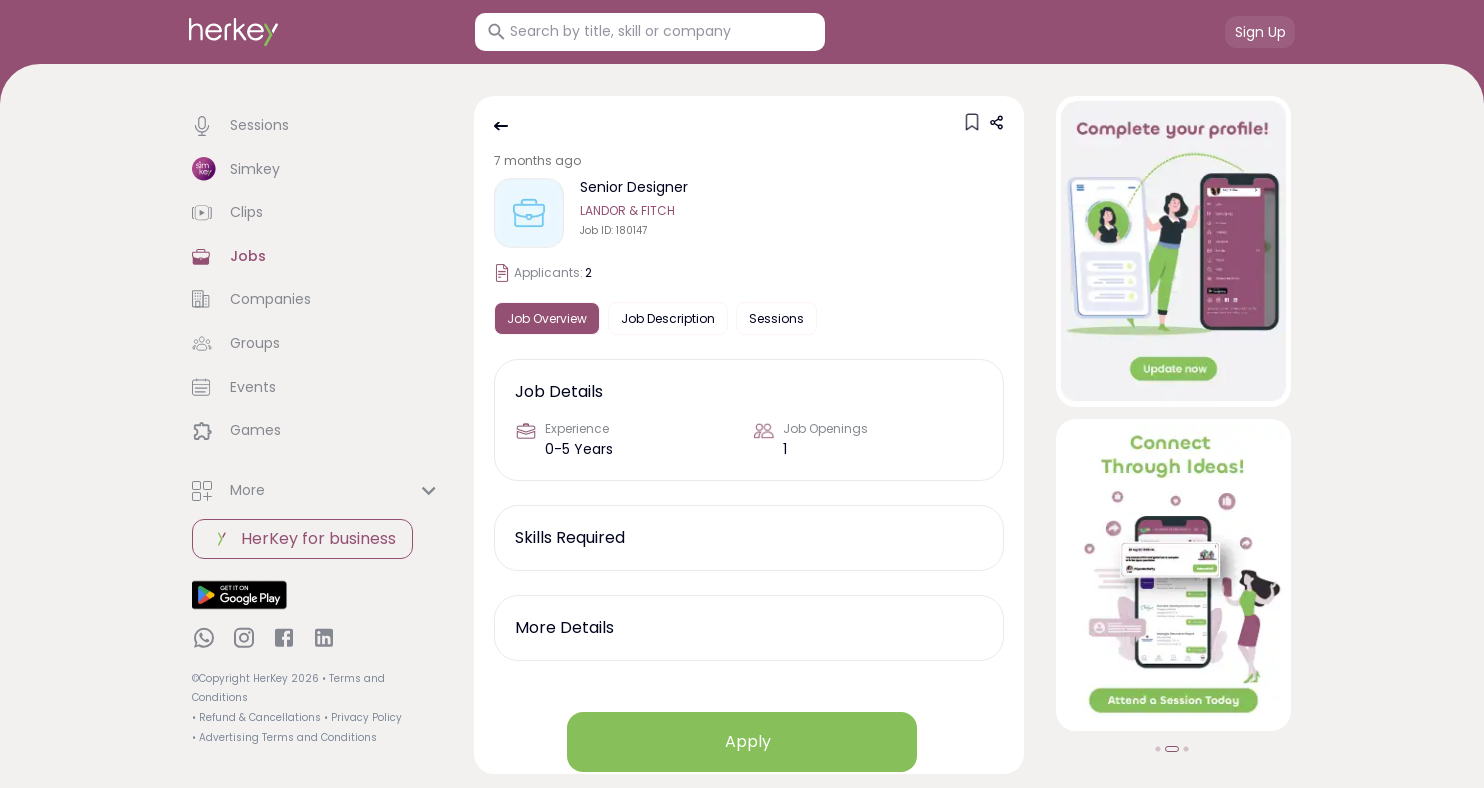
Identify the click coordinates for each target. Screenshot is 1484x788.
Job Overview (547, 318)
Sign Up (1260, 32)
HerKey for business (302, 539)
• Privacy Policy (363, 717)
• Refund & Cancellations (256, 717)
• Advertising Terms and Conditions (284, 737)
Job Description (668, 318)
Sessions (776, 318)
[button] (317, 126)
